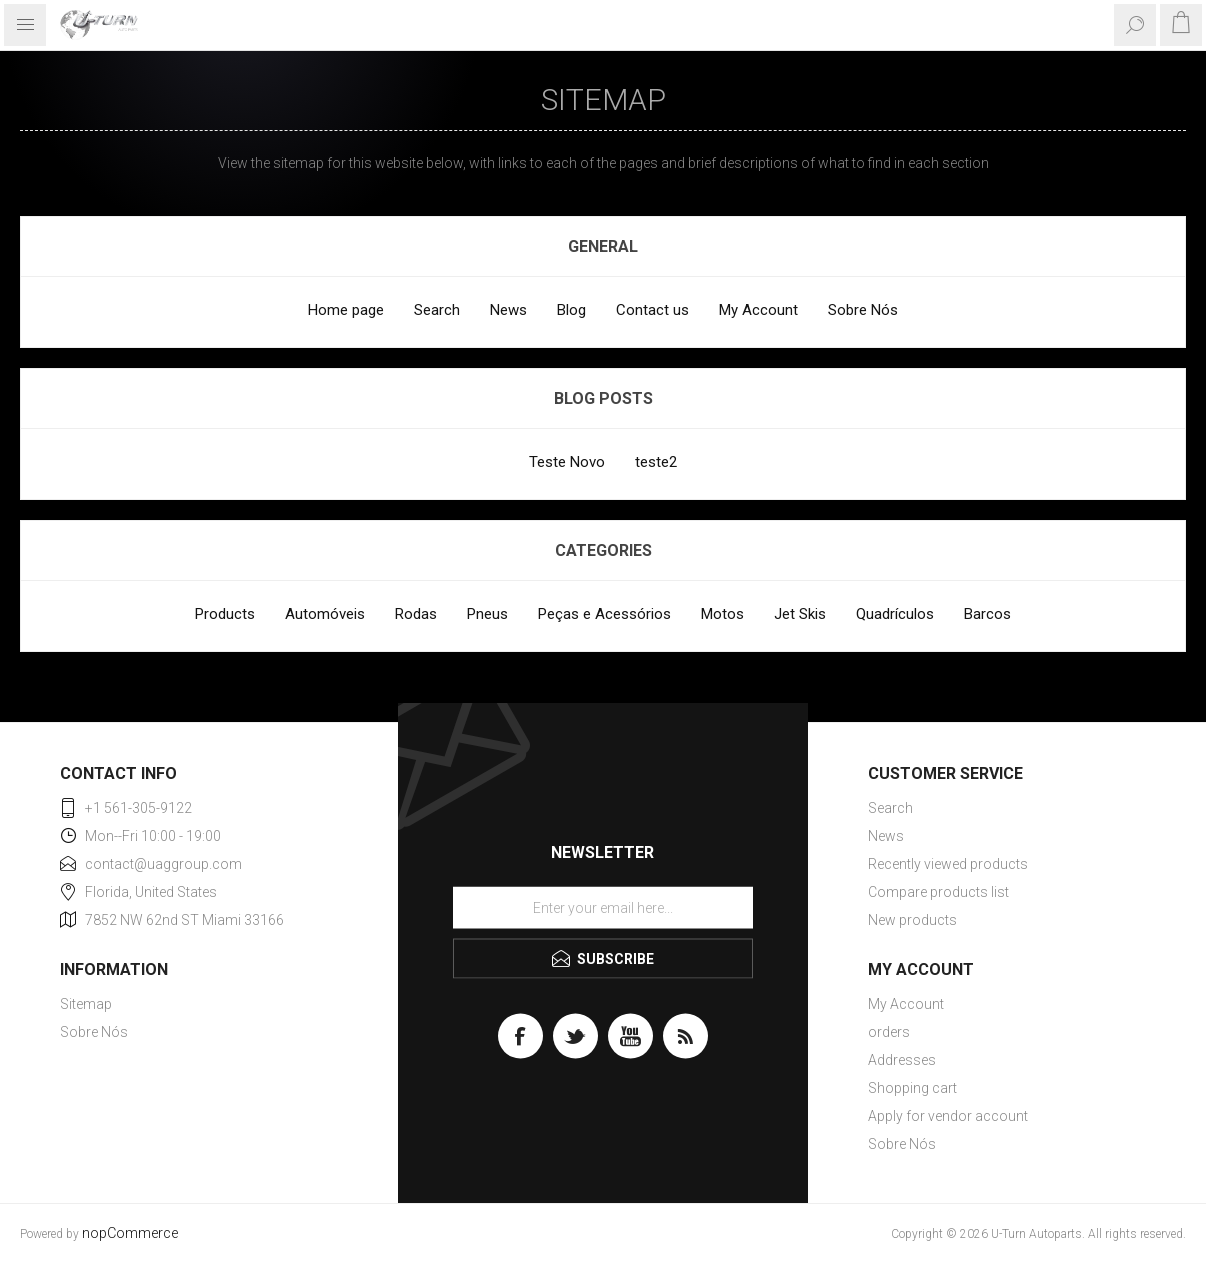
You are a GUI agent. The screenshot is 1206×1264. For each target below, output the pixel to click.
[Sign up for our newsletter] (603, 908)
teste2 (656, 462)
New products (912, 920)
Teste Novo (567, 462)
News (508, 310)
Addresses (902, 1060)
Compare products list (938, 892)
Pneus (487, 614)
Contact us (652, 310)
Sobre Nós (863, 310)
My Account (758, 310)
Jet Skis (800, 614)
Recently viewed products (948, 864)
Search (437, 310)
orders (889, 1032)
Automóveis (325, 614)
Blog (571, 310)
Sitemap (86, 1004)
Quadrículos (895, 614)
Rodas (416, 614)
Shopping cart (912, 1088)
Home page (346, 310)
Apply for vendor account (948, 1116)
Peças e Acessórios (604, 614)
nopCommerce (130, 1233)
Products (225, 614)
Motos (722, 614)
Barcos (987, 614)
